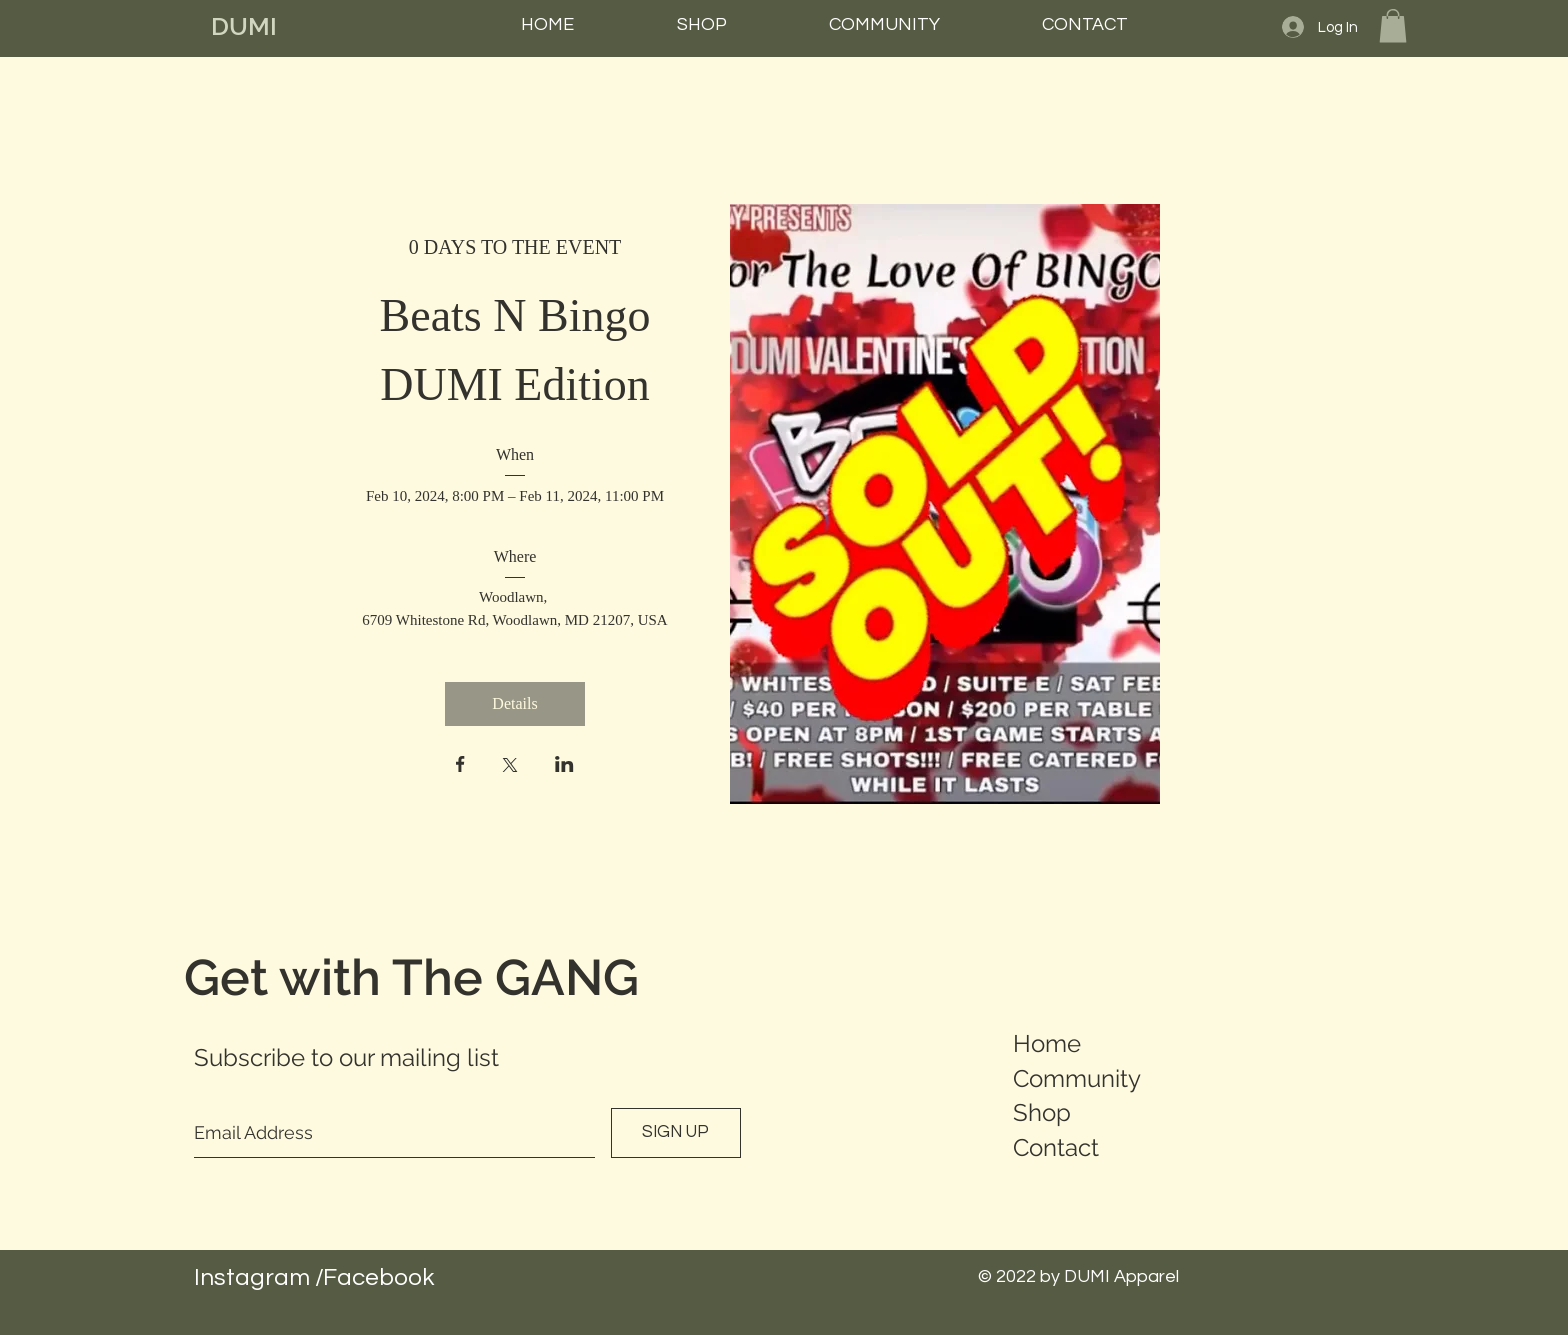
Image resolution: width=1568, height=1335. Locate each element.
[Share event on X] (510, 767)
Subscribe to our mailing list (346, 1057)
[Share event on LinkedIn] (564, 766)
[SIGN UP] (676, 1133)
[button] (1393, 25)
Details (514, 703)
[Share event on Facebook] (460, 766)
